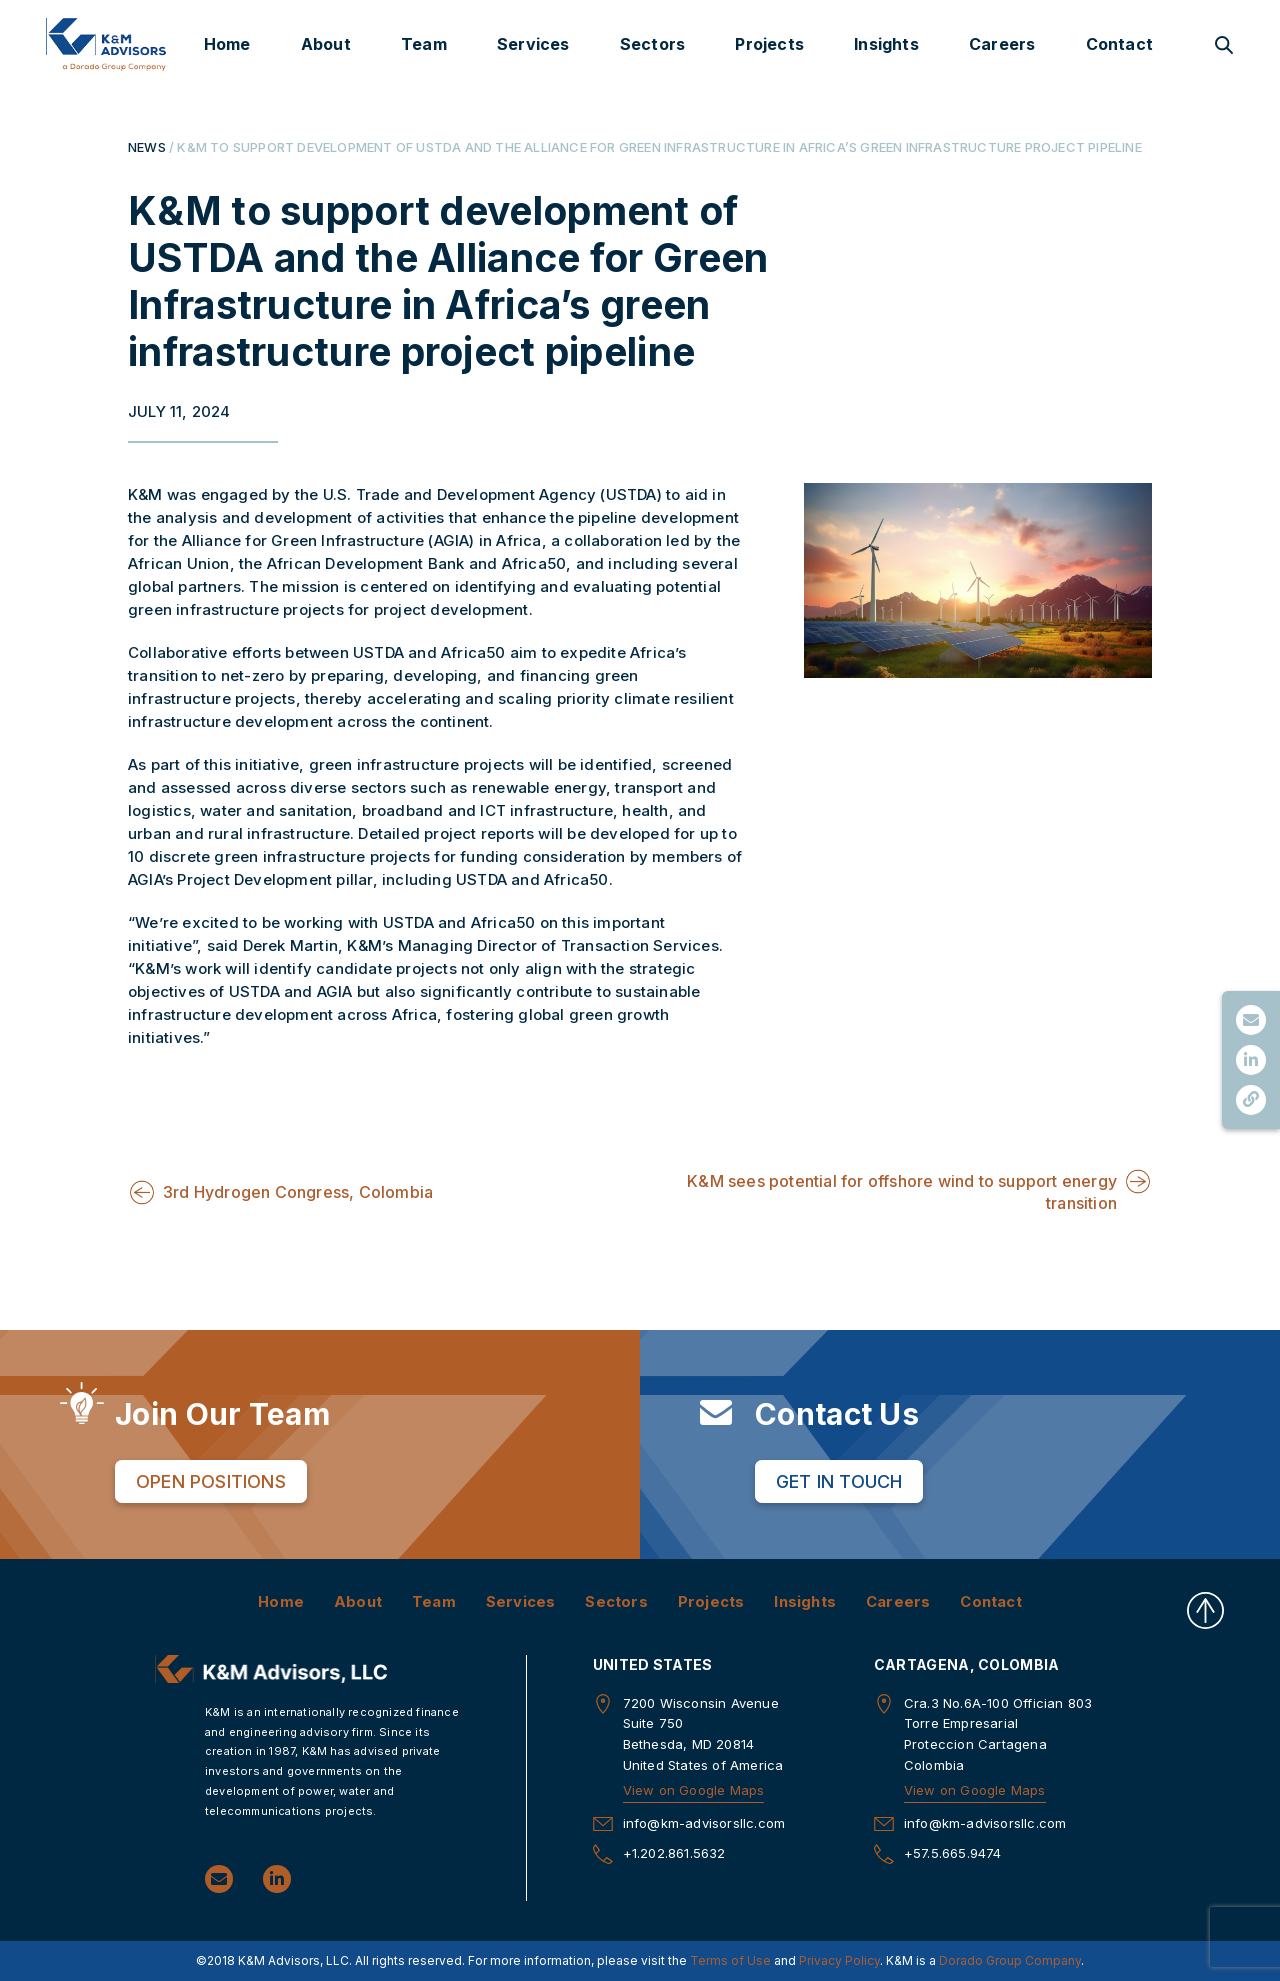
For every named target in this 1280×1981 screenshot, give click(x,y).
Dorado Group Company (1010, 1959)
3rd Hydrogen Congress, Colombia (298, 1191)
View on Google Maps (694, 1789)
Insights (886, 44)
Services (533, 44)
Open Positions (211, 1480)
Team (424, 44)
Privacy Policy (839, 1959)
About (326, 44)
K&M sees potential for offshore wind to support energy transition (902, 1191)
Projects (769, 44)
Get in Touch (839, 1480)
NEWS (147, 147)
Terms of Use (730, 1959)
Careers (1002, 44)
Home (227, 44)
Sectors (652, 44)
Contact (1119, 44)
